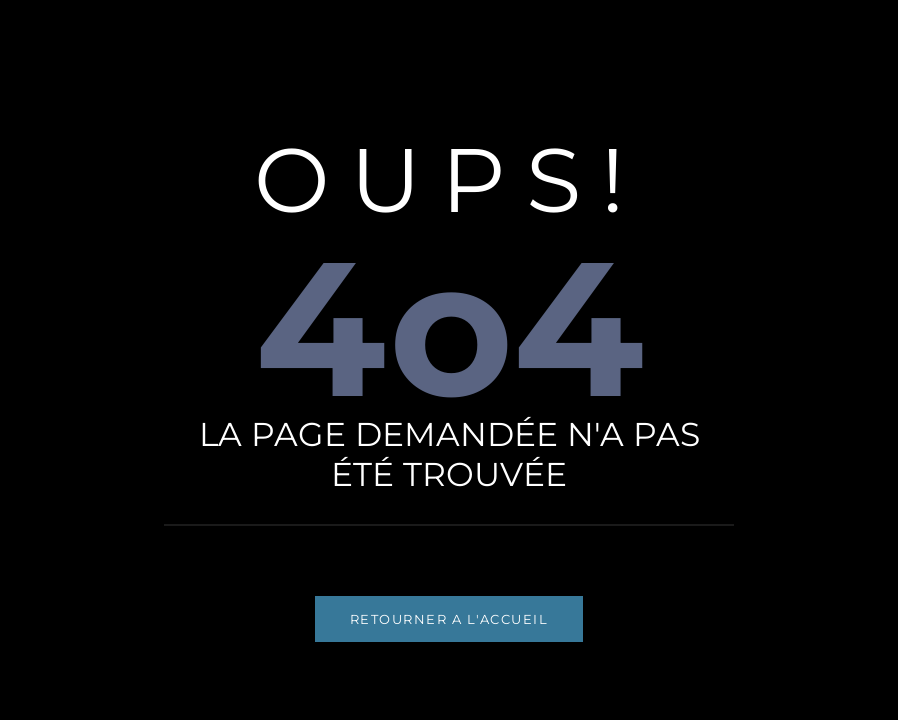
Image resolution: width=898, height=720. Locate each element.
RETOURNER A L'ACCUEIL (449, 619)
